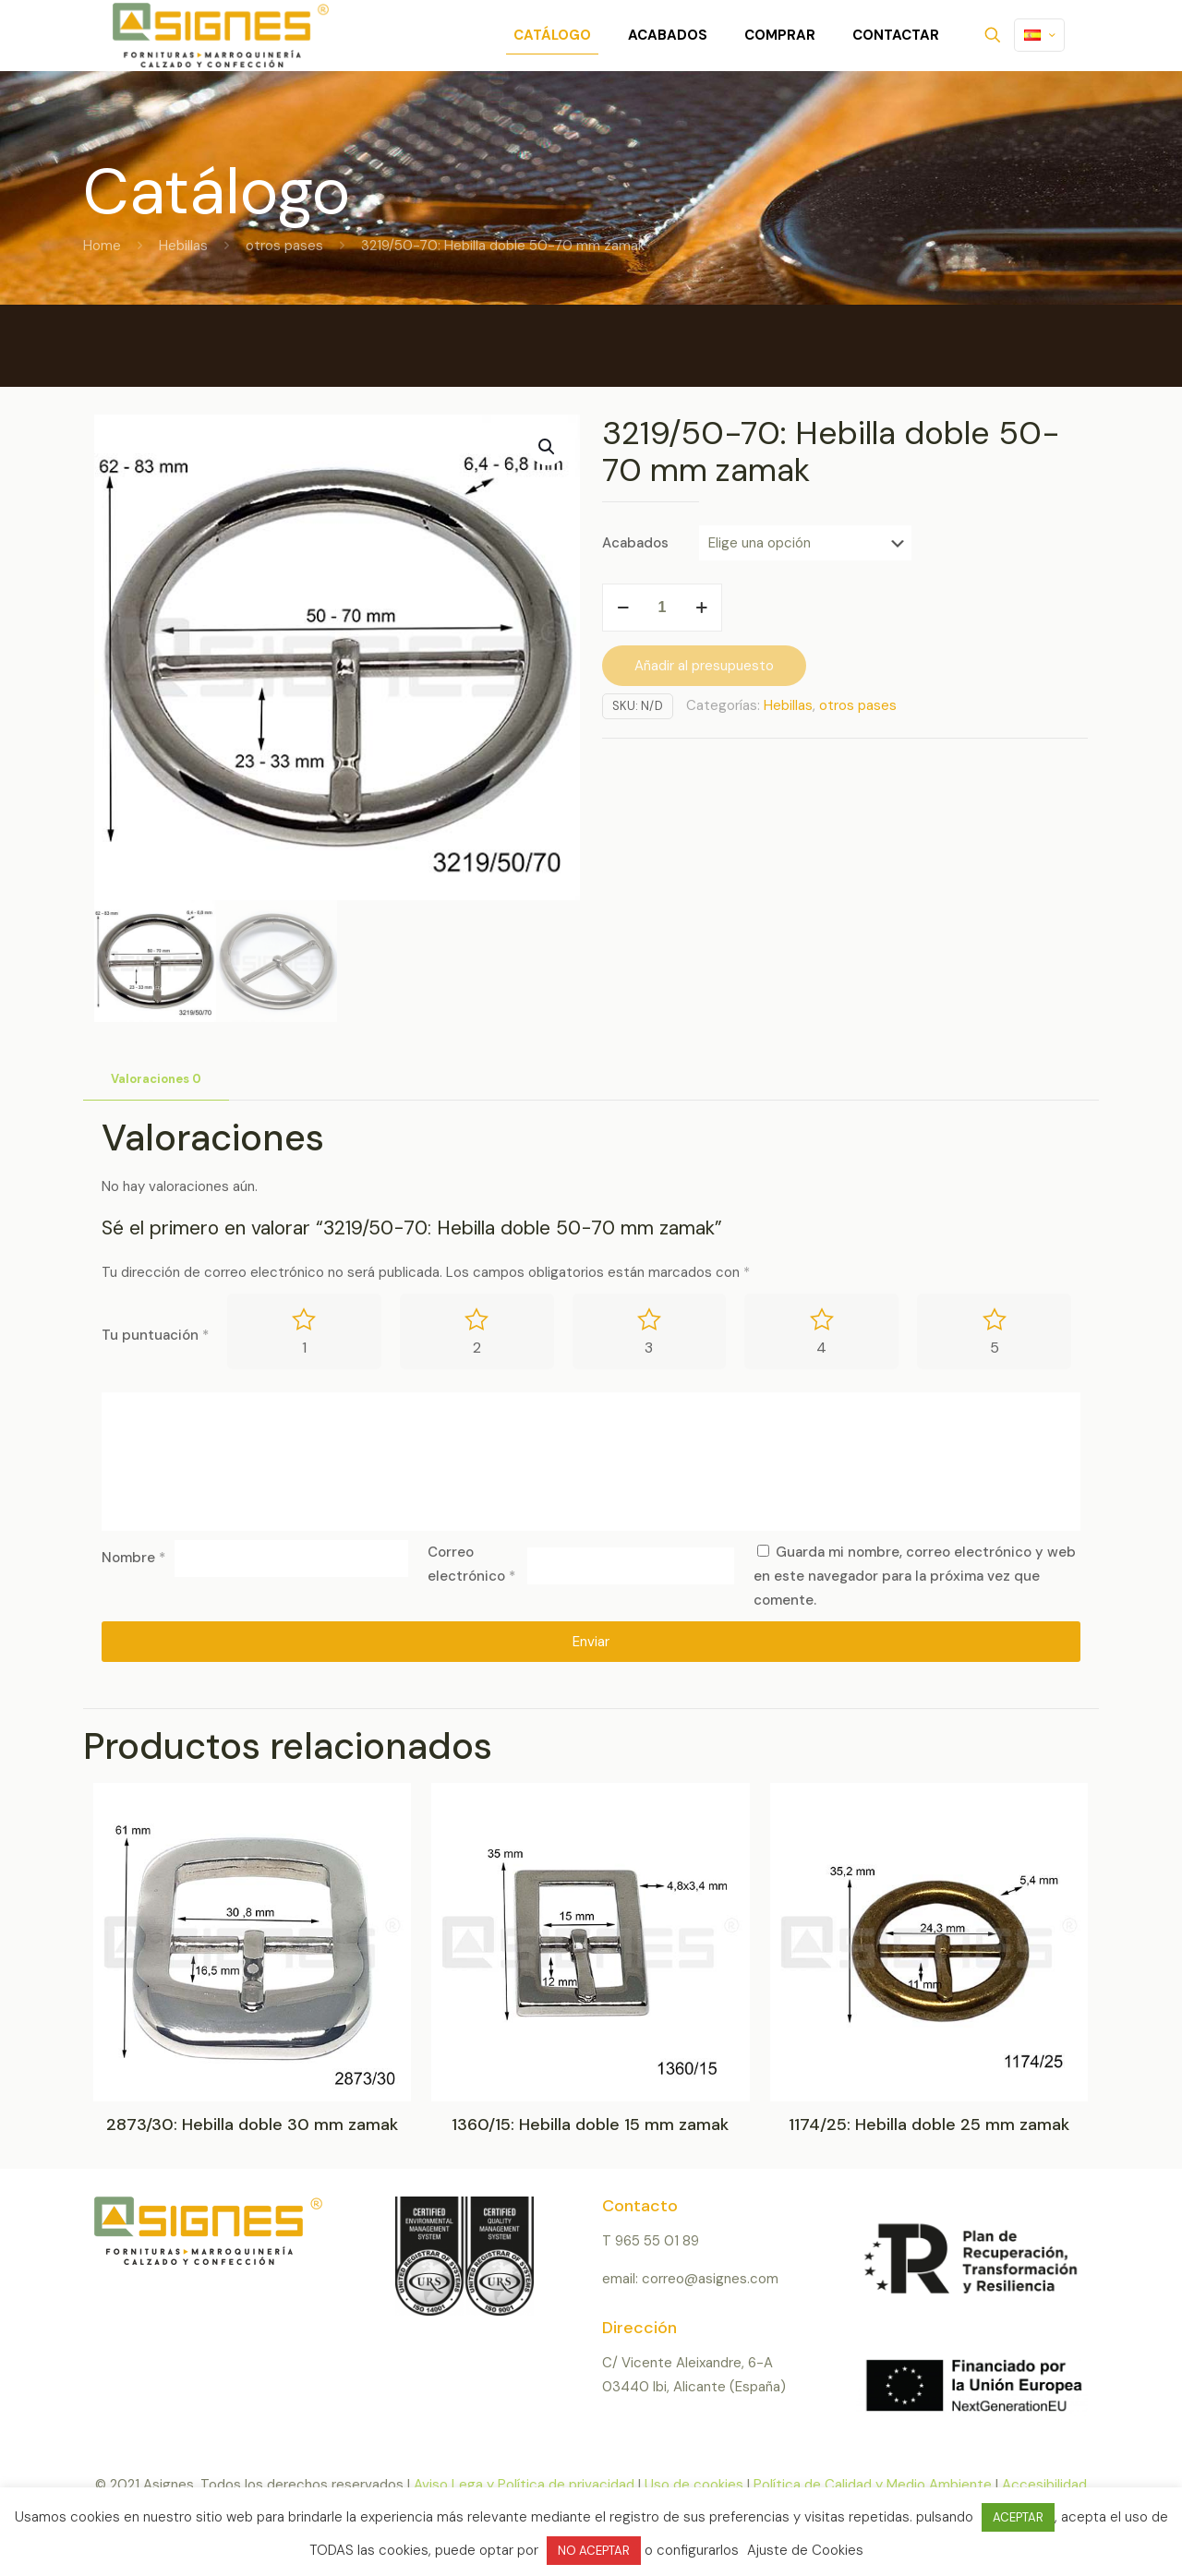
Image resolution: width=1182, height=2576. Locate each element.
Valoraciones (156, 1079)
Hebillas (183, 245)
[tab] (156, 1080)
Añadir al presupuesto (704, 665)
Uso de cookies (694, 2484)
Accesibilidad (1044, 2484)
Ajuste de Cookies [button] (805, 2550)
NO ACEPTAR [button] (594, 2550)
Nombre (133, 1557)
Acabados (635, 543)
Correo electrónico (471, 1564)
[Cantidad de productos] (662, 608)
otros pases (284, 245)
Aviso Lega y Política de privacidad (524, 2484)
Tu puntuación (155, 1335)
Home (102, 245)
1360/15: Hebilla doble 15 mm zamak (590, 2124)
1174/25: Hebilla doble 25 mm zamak (929, 2124)
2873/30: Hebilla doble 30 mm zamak (252, 2124)
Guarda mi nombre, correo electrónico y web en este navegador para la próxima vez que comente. (915, 1576)
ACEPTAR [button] (1018, 2517)
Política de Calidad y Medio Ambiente (873, 2484)
